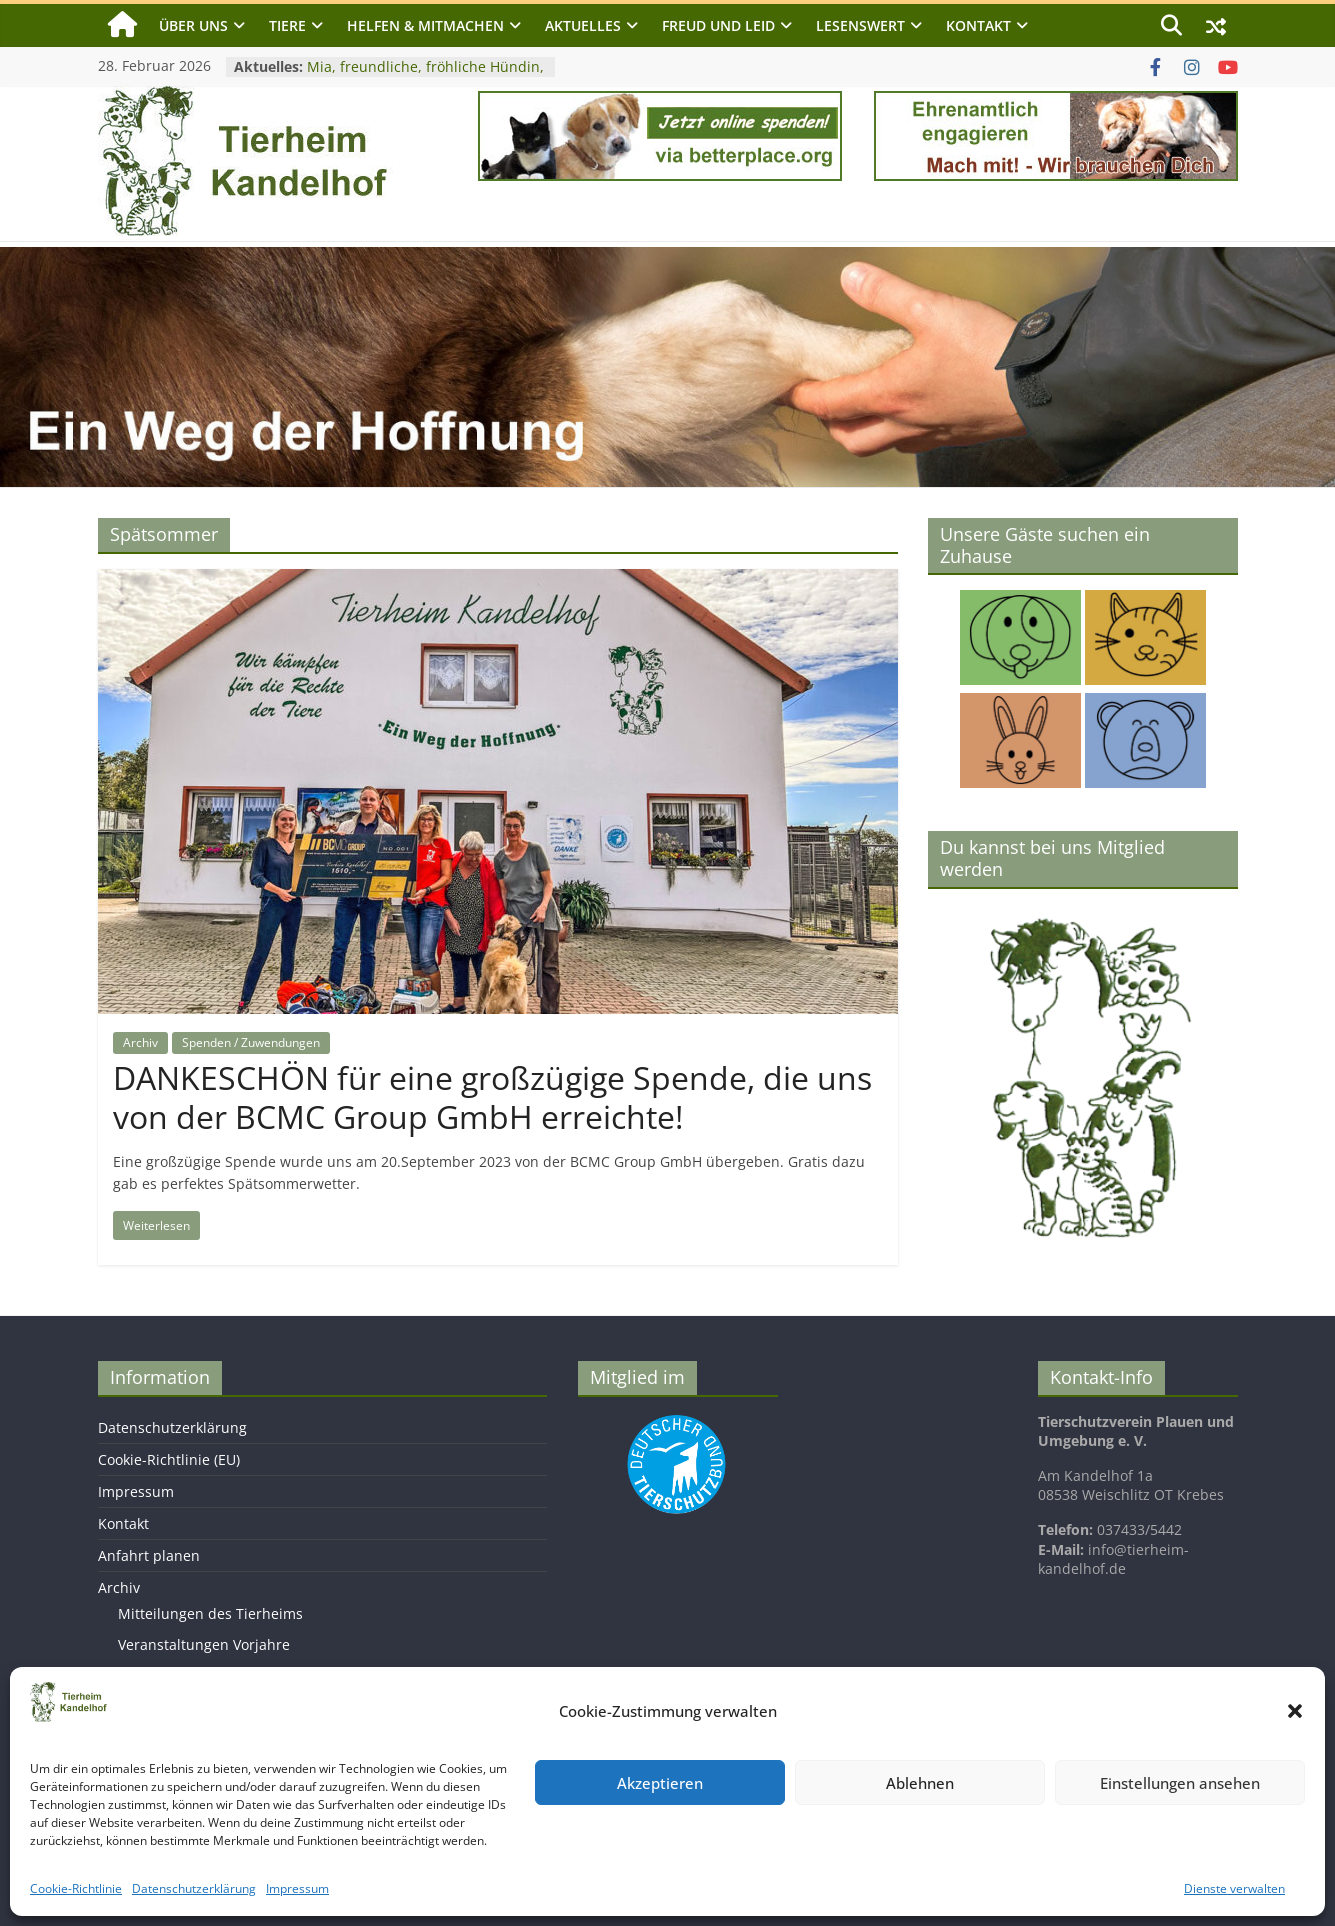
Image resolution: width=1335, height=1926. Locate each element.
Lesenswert (860, 25)
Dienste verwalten (1234, 1888)
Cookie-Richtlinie (76, 1888)
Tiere (287, 25)
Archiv (140, 1042)
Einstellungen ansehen (1180, 1783)
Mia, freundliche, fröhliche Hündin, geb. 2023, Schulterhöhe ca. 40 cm (425, 76)
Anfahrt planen (149, 1555)
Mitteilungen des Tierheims (210, 1613)
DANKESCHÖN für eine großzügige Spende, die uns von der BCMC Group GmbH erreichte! (492, 1096)
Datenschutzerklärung (194, 1888)
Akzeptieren (660, 1783)
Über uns (193, 25)
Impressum (297, 1888)
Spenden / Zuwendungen (251, 1042)
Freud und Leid (718, 25)
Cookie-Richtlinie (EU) (169, 1459)
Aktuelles (583, 25)
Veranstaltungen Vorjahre (204, 1644)
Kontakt (978, 25)
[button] (1295, 1711)
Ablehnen (920, 1783)
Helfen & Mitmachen (425, 25)
